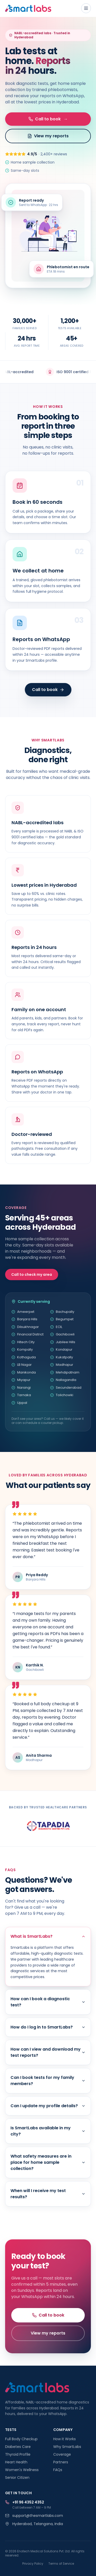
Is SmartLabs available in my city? (48, 2132)
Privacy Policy (32, 2564)
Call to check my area (31, 1274)
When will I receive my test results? (48, 2195)
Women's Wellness (22, 2469)
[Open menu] (86, 8)
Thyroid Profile (17, 2454)
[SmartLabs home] (28, 8)
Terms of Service (61, 2564)
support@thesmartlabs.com (37, 2515)
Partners (60, 2462)
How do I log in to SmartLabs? (48, 2027)
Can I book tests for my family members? (48, 2081)
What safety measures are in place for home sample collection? (48, 2164)
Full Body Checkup (21, 2439)
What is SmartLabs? (48, 1936)
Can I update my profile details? (48, 2106)
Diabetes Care (18, 2446)
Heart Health (16, 2462)
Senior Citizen (17, 2477)
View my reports (48, 136)
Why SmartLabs (67, 2446)
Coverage (62, 2454)
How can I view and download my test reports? (48, 2052)
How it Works (64, 2439)
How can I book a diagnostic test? (48, 2002)
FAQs (57, 2469)
